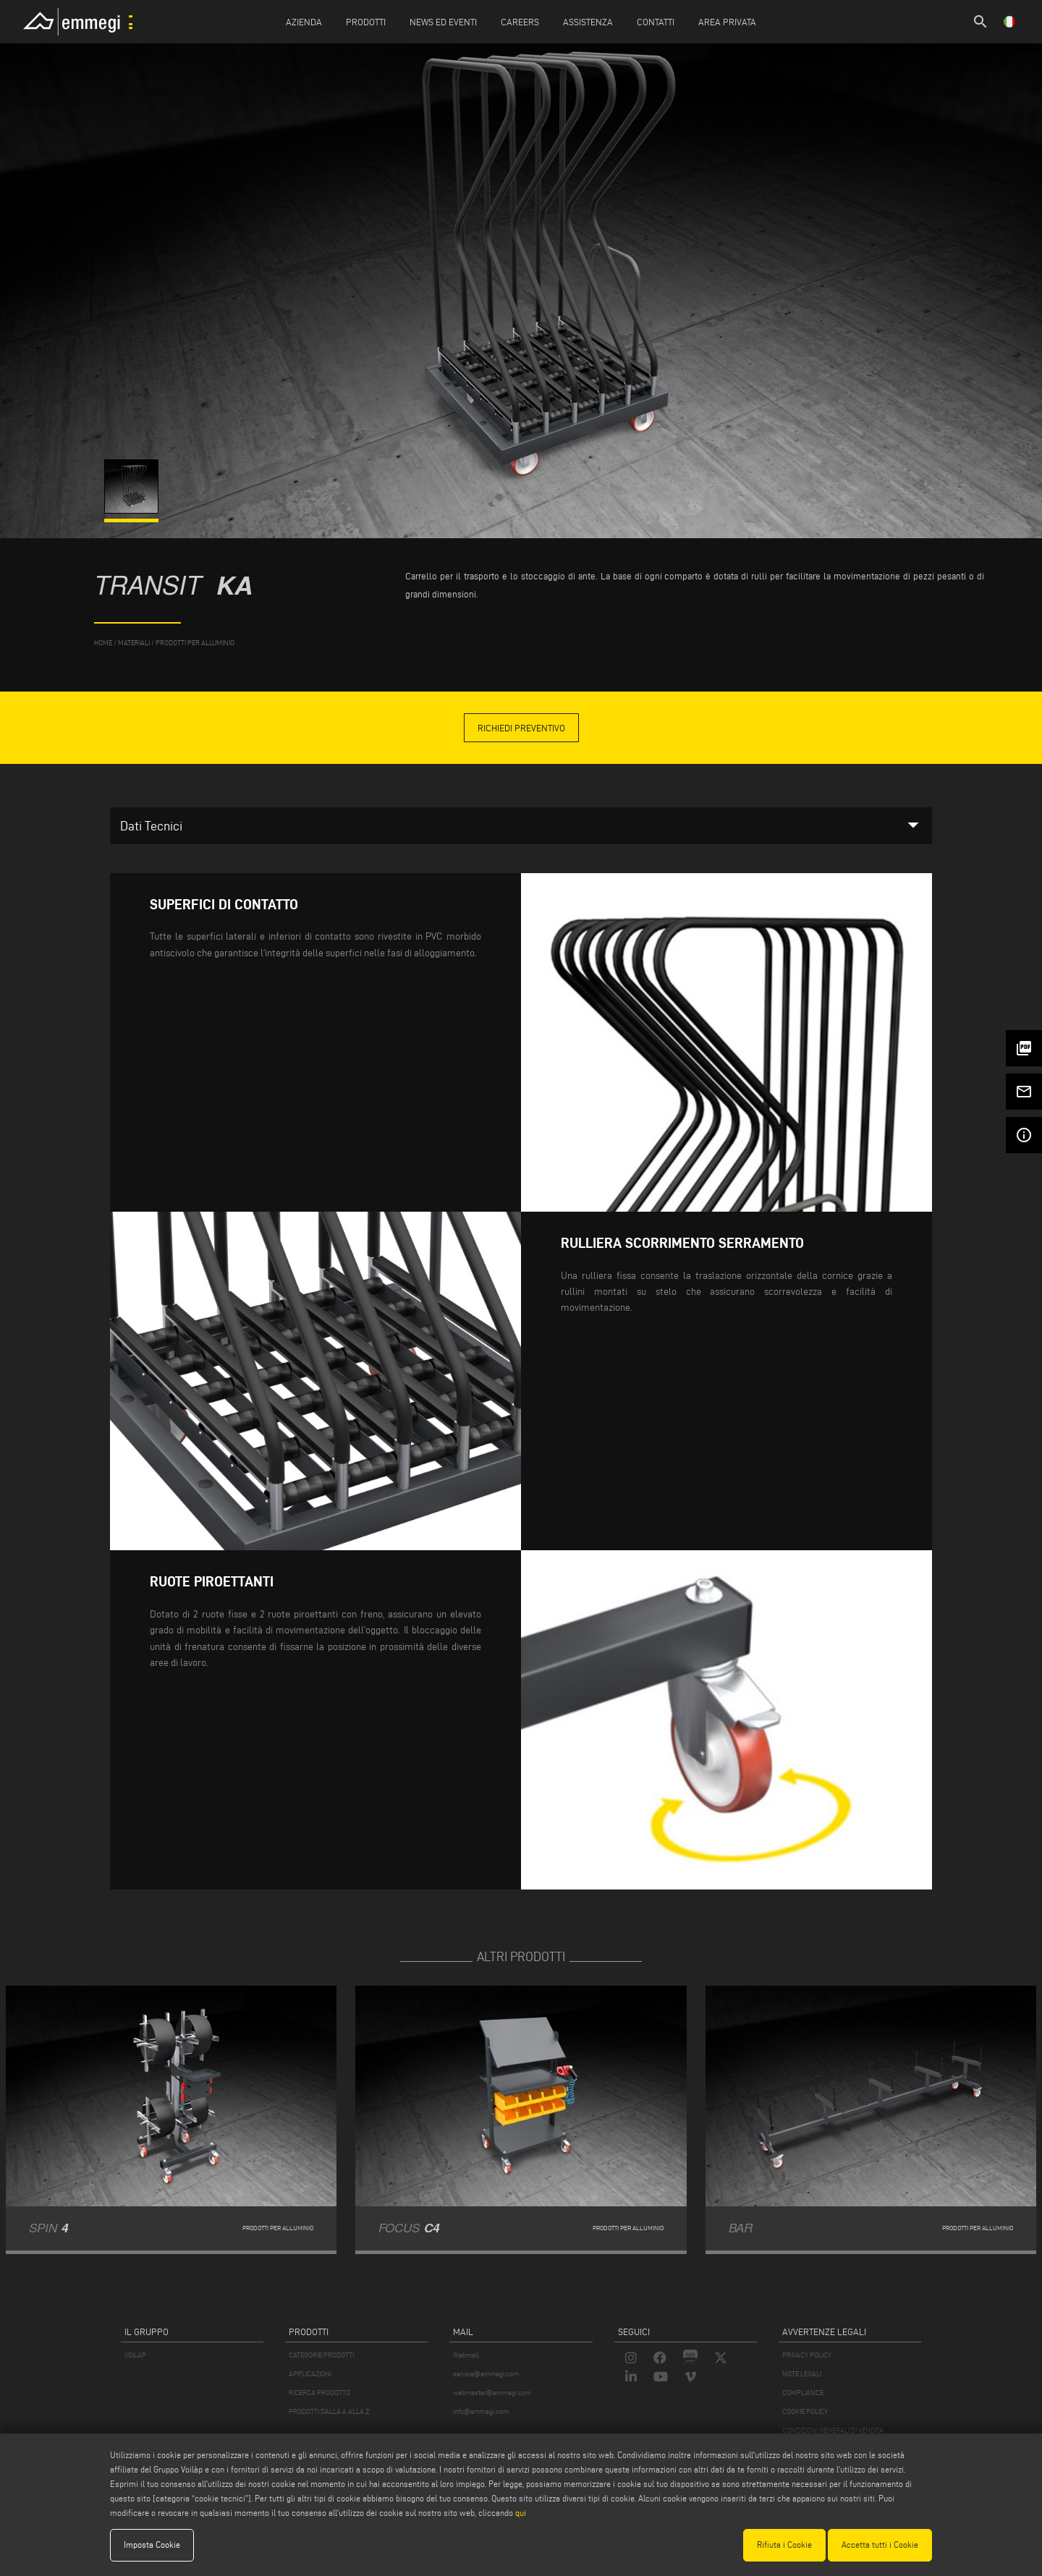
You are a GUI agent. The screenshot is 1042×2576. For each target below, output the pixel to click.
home (103, 643)
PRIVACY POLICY (806, 2355)
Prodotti (366, 22)
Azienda (304, 22)
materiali (134, 643)
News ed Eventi (443, 22)
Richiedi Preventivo (521, 728)
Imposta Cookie (152, 2544)
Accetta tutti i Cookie (880, 2544)
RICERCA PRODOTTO (319, 2393)
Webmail (466, 2355)
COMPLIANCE (802, 2393)
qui (520, 2512)
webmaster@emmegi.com (492, 2393)
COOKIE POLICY (805, 2411)
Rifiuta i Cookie (784, 2544)
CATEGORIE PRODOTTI (321, 2355)
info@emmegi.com (481, 2411)
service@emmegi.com (486, 2374)
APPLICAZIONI (310, 2374)
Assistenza (588, 22)
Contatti (655, 22)
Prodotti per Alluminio (195, 643)
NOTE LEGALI (801, 2374)
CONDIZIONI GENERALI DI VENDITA (833, 2430)
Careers (520, 22)
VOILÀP (135, 2355)
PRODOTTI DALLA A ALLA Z (329, 2411)
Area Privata (727, 22)
